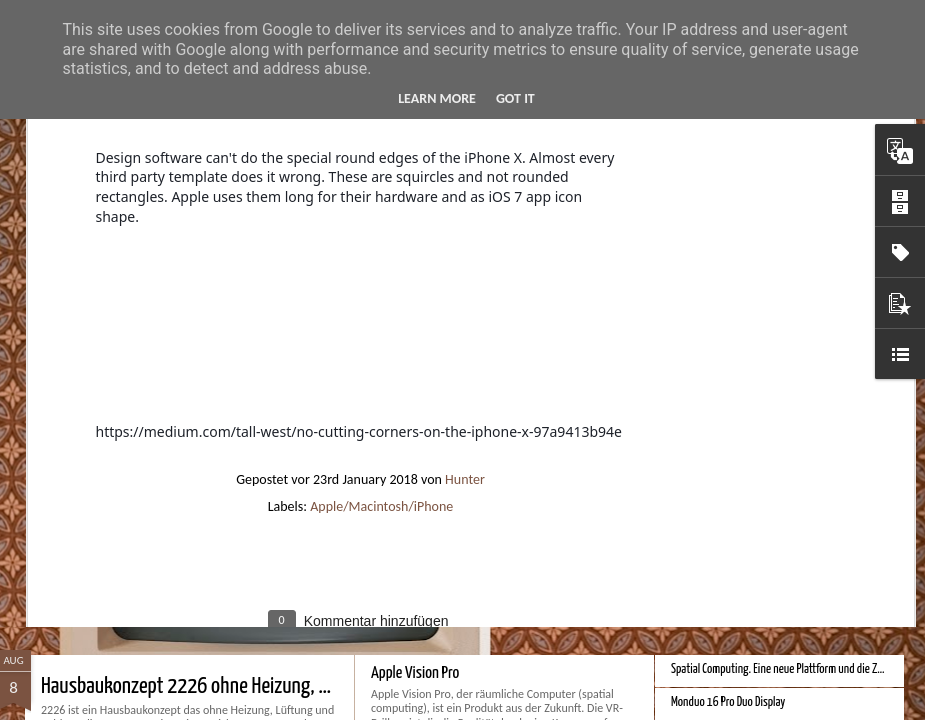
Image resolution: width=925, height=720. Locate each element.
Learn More (437, 98)
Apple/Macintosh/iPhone (381, 295)
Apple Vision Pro (415, 673)
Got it (515, 98)
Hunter (465, 268)
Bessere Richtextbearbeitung (733, 477)
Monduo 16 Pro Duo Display (728, 702)
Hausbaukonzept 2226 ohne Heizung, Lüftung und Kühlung (256, 686)
